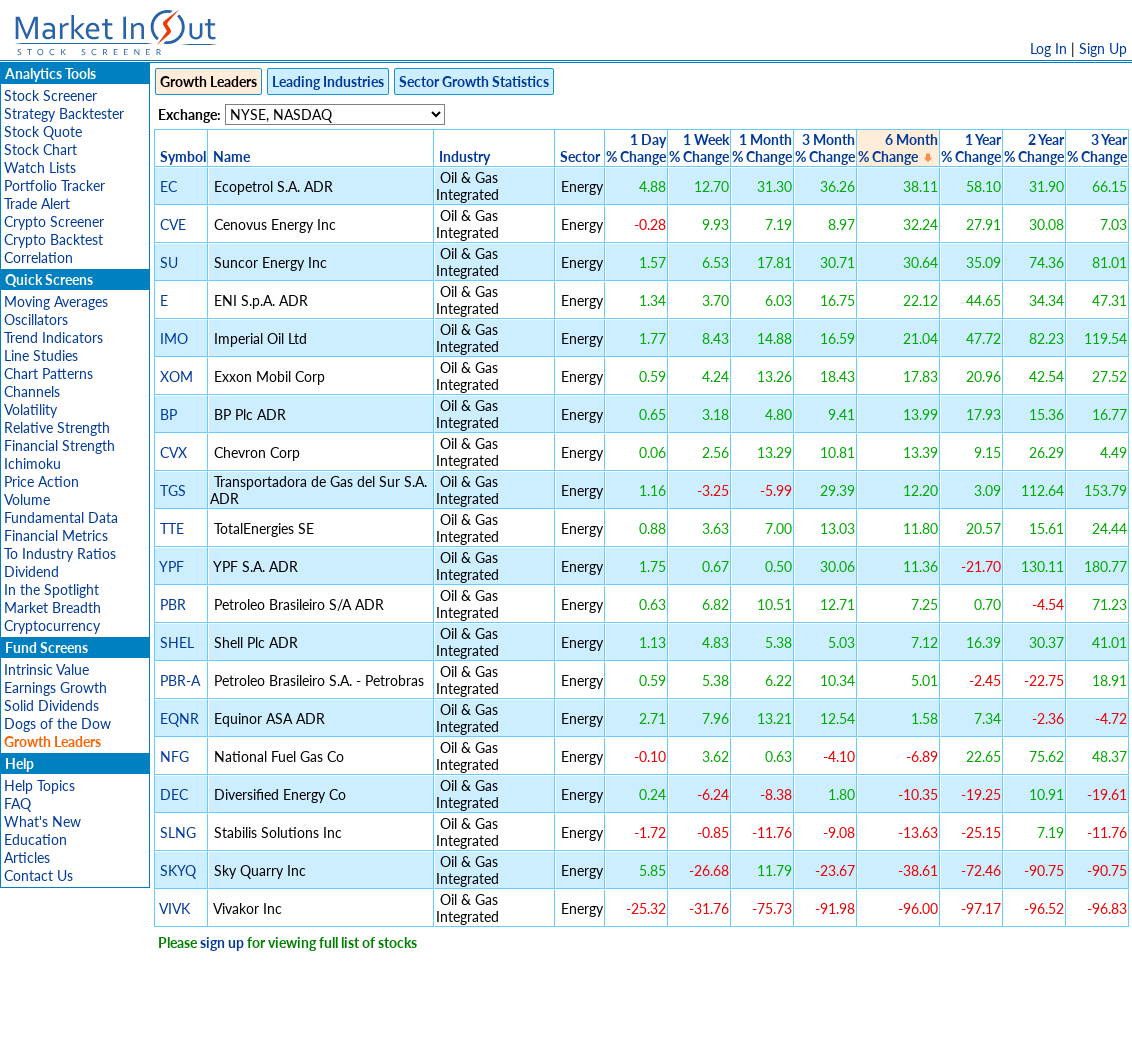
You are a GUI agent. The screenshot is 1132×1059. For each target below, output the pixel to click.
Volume (27, 499)
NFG (174, 756)
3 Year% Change (1097, 148)
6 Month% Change (898, 148)
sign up (222, 942)
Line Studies (41, 355)
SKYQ (178, 870)
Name (231, 156)
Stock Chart (40, 149)
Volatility (30, 409)
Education (35, 839)
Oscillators (36, 319)
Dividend (31, 571)
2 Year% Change (1034, 148)
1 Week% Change (699, 148)
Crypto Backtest (53, 239)
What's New (42, 821)
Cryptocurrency (52, 625)
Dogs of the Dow (57, 723)
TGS (173, 490)
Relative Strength (57, 427)
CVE (173, 224)
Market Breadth (52, 607)
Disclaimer (337, 1033)
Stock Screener (50, 95)
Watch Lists (40, 167)
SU (169, 262)
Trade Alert (37, 203)
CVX (173, 452)
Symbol (183, 156)
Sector (580, 156)
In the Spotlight (51, 589)
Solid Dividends (51, 705)
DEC (174, 794)
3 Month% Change (825, 148)
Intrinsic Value (46, 669)
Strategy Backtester (64, 113)
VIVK (174, 908)
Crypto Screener (54, 221)
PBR (173, 604)
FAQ (17, 803)
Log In (1048, 48)
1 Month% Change (762, 148)
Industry (464, 156)
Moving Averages (56, 301)
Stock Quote (43, 131)
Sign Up (1103, 48)
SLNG (178, 832)
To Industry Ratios (60, 553)
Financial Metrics (56, 535)
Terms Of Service (531, 1033)
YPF (171, 566)
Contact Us (38, 875)
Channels (32, 391)
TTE (172, 528)
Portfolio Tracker (54, 185)
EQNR (179, 718)
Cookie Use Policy (650, 1033)
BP (168, 414)
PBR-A (180, 680)
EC (168, 186)
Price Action (41, 481)
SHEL (177, 642)
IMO (174, 338)
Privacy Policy (424, 1033)
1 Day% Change (636, 148)
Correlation (38, 257)
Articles (27, 857)
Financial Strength (59, 445)
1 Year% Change (971, 148)
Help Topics (39, 785)
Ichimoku (32, 463)
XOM (176, 376)
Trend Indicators (53, 337)
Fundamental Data (61, 517)
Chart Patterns (48, 373)
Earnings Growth (55, 687)
